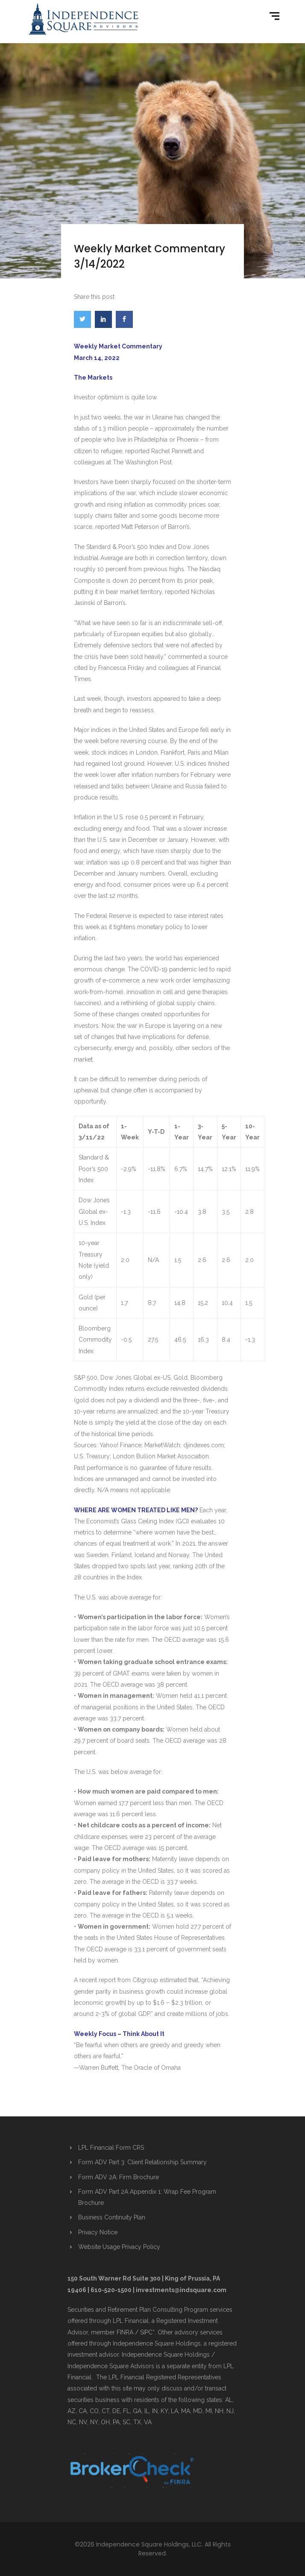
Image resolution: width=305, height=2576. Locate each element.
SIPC (146, 2332)
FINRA (125, 2332)
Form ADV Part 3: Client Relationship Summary (142, 2162)
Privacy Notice (97, 2232)
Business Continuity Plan (111, 2217)
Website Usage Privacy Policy (119, 2246)
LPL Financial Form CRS (111, 2147)
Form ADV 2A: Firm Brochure (118, 2177)
